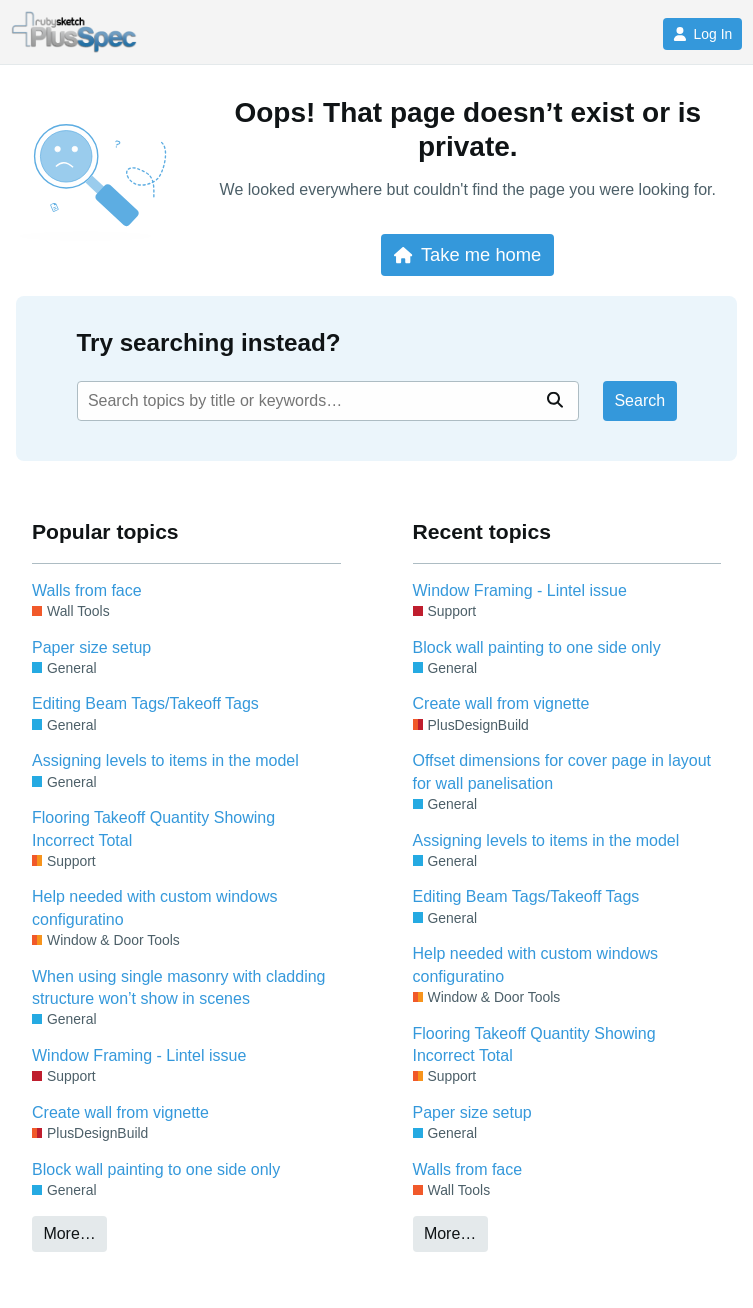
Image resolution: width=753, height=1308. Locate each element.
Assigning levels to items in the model (165, 760)
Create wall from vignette (120, 1112)
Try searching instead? (209, 342)
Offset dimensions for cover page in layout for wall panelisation (562, 771)
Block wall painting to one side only (156, 1169)
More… (69, 1233)
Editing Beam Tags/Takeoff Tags (145, 703)
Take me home (467, 254)
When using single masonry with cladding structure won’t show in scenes (178, 987)
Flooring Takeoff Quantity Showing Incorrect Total (153, 828)
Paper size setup (91, 647)
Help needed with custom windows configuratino (154, 907)
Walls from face (87, 590)
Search (639, 400)
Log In (702, 34)
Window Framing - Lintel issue (139, 1055)
